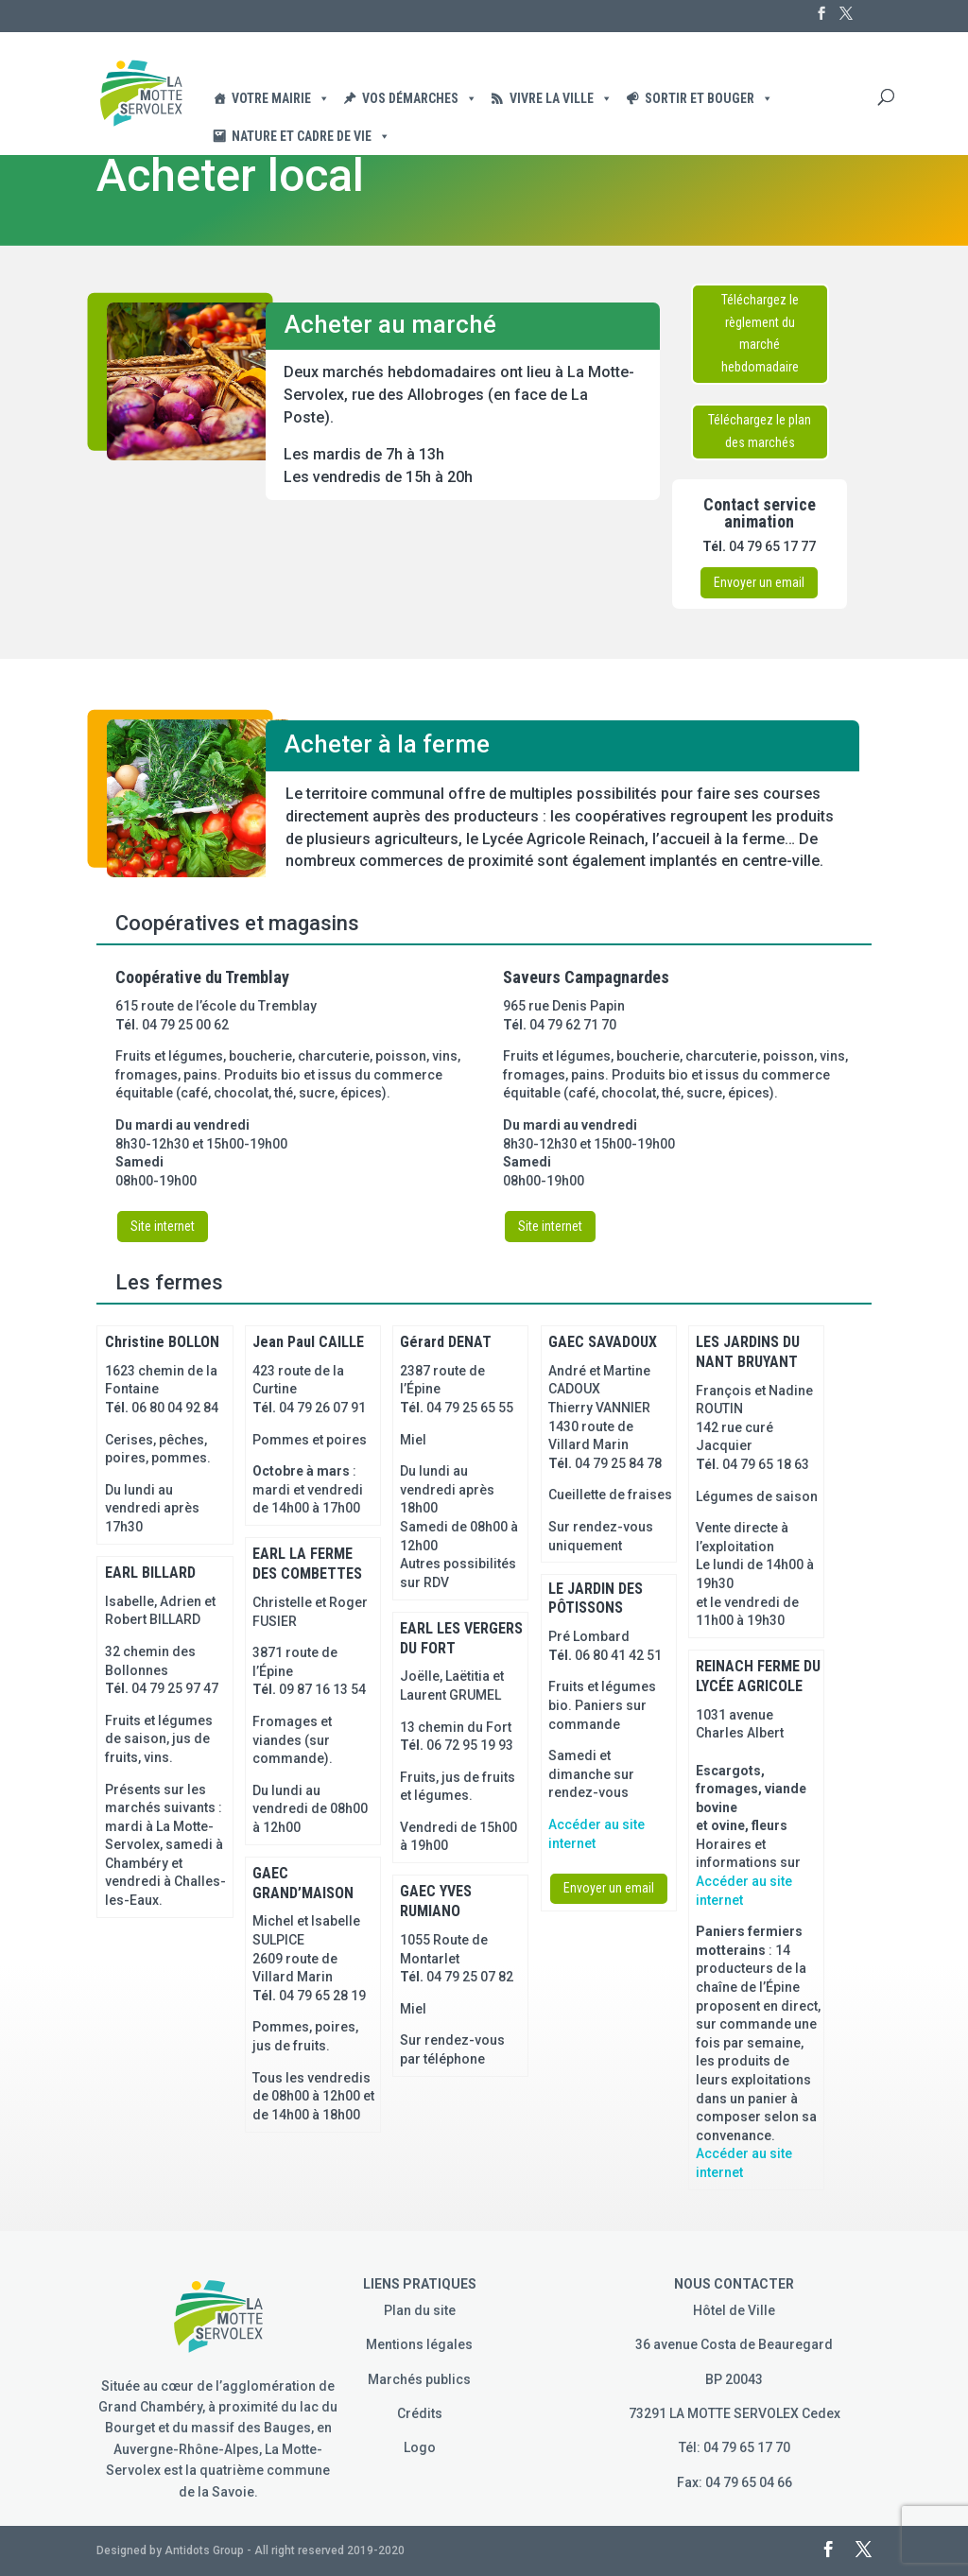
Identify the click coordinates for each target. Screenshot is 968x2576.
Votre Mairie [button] (281, 98)
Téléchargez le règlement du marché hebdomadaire (760, 333)
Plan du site (420, 2310)
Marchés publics (419, 2379)
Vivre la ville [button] (561, 98)
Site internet (162, 1226)
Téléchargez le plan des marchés (759, 431)
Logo (420, 2447)
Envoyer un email (759, 582)
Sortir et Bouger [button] (709, 98)
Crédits (419, 2413)
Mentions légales (419, 2344)
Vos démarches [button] (419, 98)
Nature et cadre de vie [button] (311, 136)
